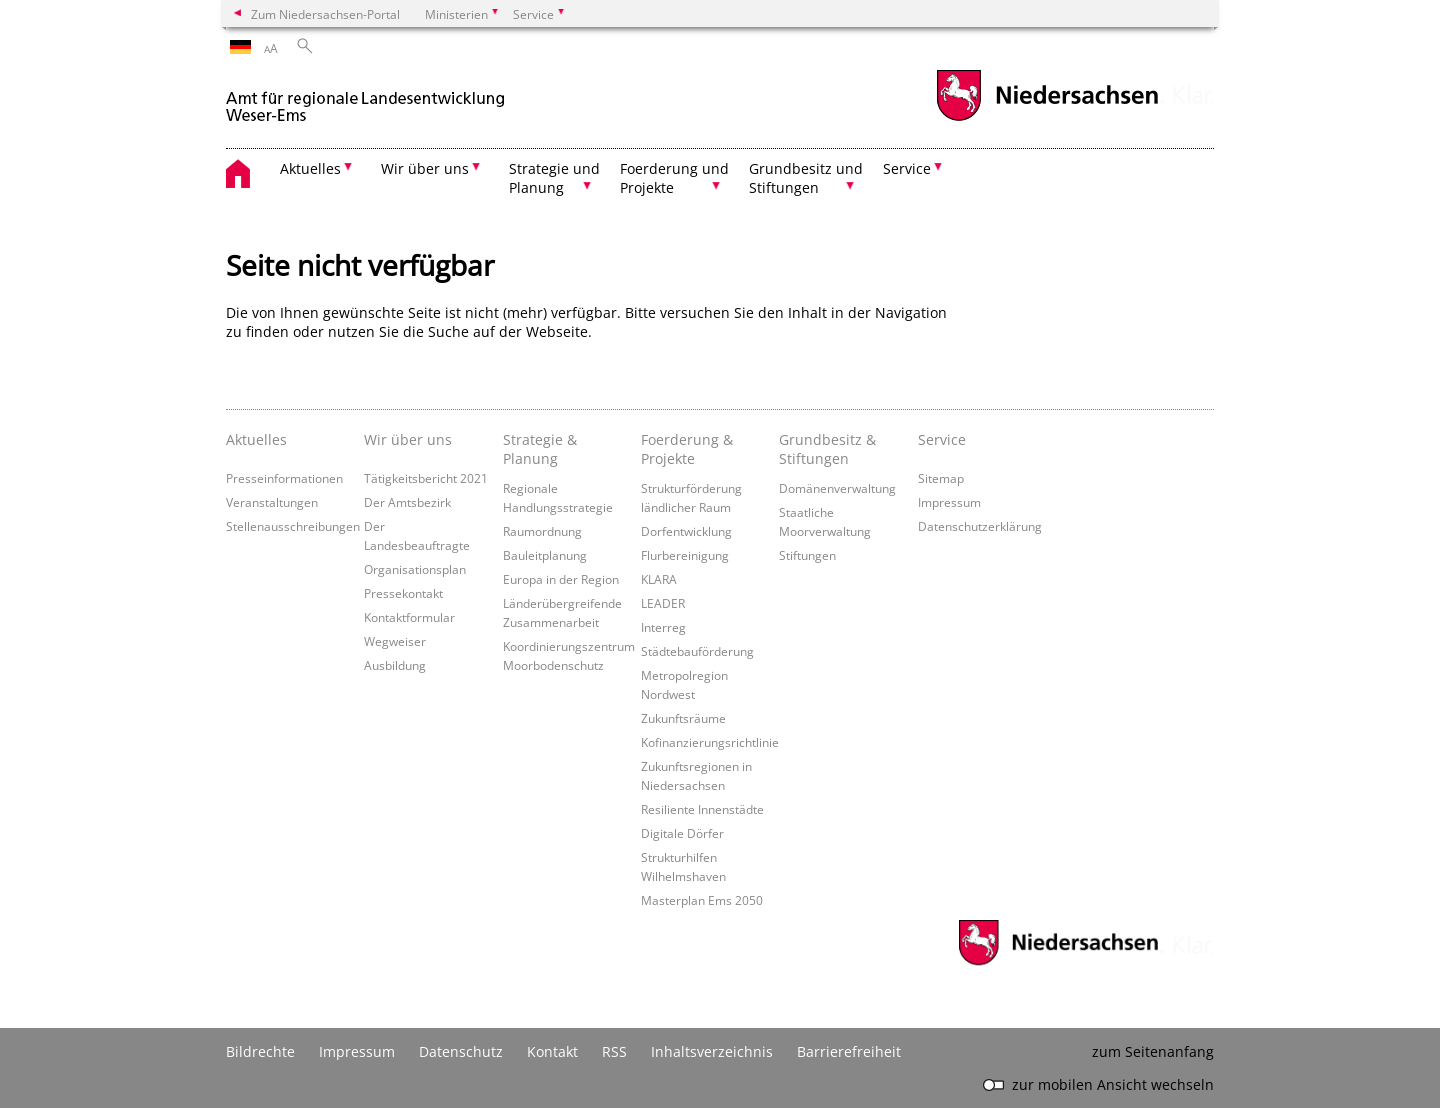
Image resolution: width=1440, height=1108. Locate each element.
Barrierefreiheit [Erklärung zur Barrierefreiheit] (849, 1051)
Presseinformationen (284, 478)
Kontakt (552, 1051)
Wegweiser (395, 641)
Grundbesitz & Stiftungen (827, 449)
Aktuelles (256, 439)
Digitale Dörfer (682, 833)
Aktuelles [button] (310, 168)
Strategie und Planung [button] (554, 178)
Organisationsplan (415, 569)
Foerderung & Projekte (687, 449)
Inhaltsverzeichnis (712, 1051)
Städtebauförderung (697, 651)
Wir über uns (408, 439)
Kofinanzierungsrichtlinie (710, 742)
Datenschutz (461, 1051)
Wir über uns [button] (425, 168)
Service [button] (907, 168)
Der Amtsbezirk (407, 502)
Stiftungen (807, 555)
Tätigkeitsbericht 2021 (426, 478)
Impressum (949, 502)
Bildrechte (260, 1051)
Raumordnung (542, 531)
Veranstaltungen (272, 502)
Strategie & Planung (540, 449)
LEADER (663, 603)
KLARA (659, 579)
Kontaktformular (409, 617)
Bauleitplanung (545, 555)
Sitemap (941, 478)
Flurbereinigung (685, 555)
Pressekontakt (403, 593)
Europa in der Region (561, 579)
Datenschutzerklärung (980, 526)
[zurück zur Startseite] (366, 98)
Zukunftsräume (683, 718)
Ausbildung (395, 665)
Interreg (663, 627)
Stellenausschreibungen (293, 526)
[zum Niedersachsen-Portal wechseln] (1047, 118)
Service (942, 439)
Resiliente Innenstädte (702, 809)
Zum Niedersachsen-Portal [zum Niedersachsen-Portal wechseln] (325, 14)
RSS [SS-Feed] (614, 1051)
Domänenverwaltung (837, 488)
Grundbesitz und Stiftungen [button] (806, 178)
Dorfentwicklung (686, 531)
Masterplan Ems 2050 (702, 900)
